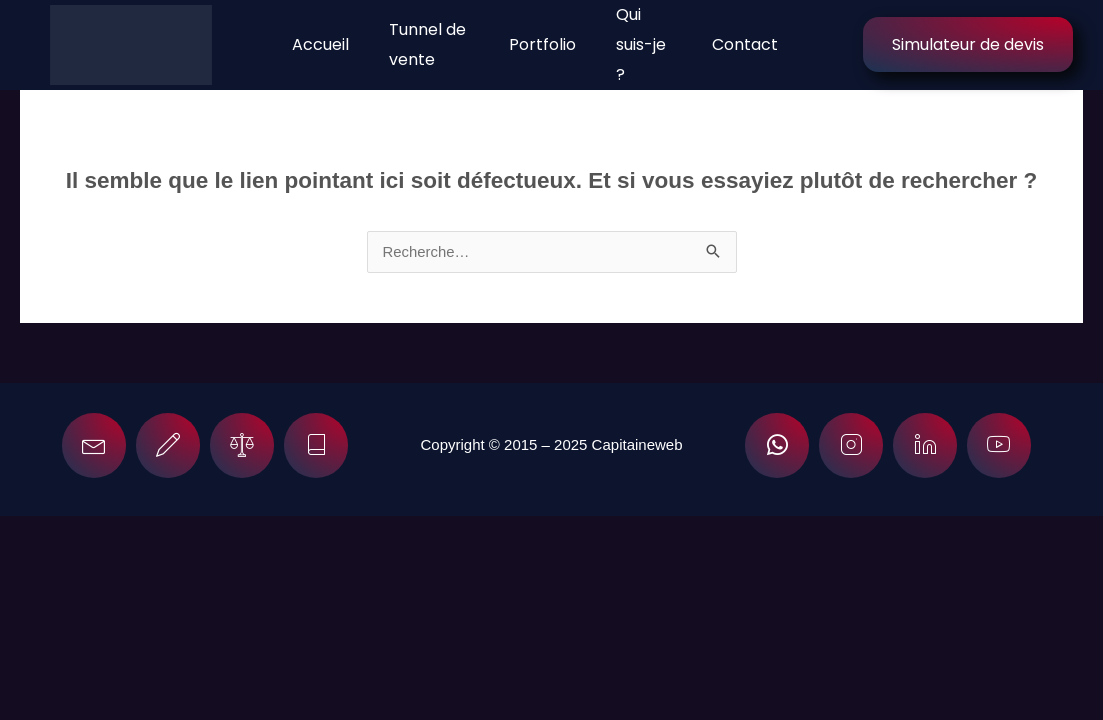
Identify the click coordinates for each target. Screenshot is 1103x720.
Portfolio (542, 44)
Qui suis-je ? (641, 44)
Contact (744, 44)
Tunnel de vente (427, 44)
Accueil (320, 44)
